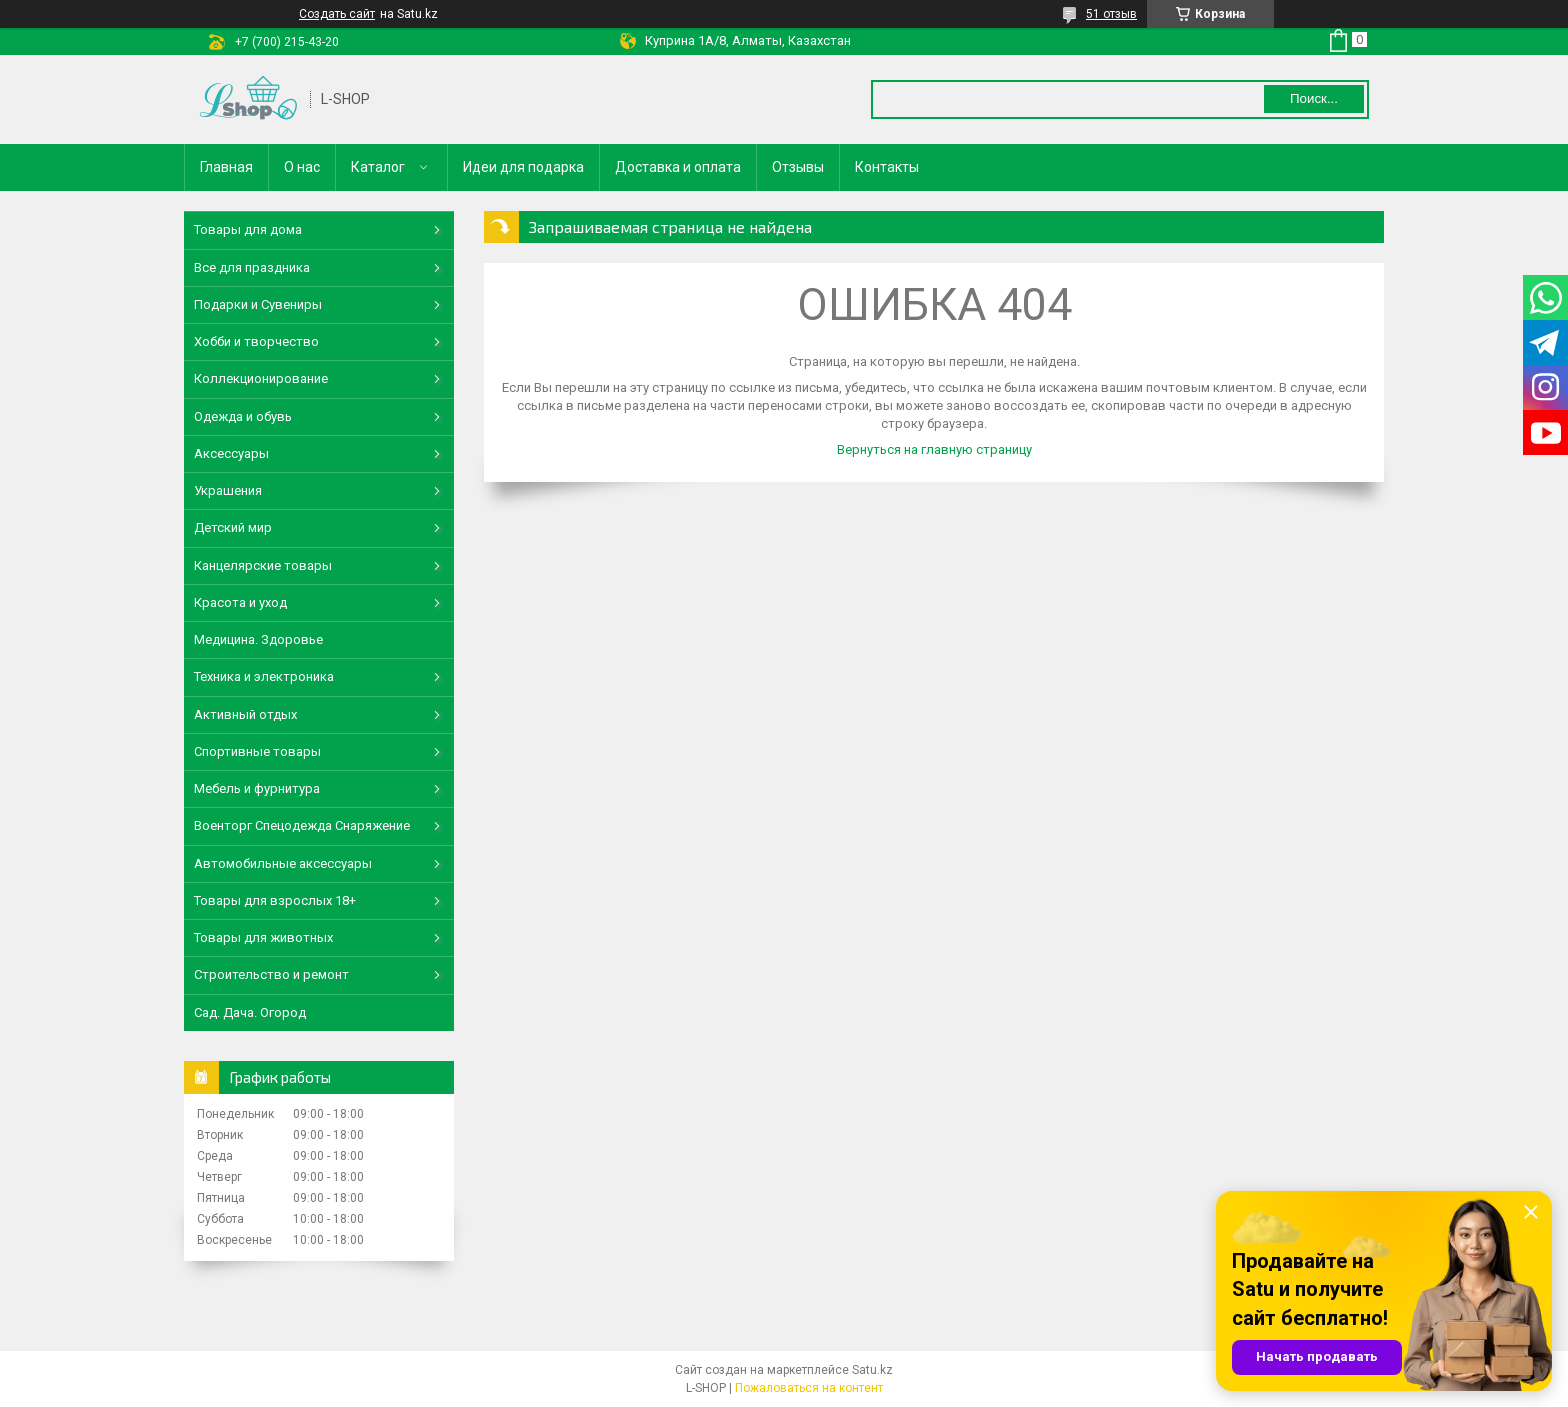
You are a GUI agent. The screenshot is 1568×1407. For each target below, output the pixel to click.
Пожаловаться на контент (809, 1388)
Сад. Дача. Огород (250, 1012)
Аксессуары (231, 453)
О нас (302, 167)
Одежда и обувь (243, 416)
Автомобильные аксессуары (283, 863)
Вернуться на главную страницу (934, 449)
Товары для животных (263, 937)
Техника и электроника (264, 676)
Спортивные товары (257, 751)
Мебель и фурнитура (257, 788)
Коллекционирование (261, 378)
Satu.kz (872, 1370)
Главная (226, 167)
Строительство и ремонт (271, 974)
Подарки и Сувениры (258, 304)
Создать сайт (337, 14)
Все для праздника (252, 267)
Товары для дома (248, 229)
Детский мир (233, 527)
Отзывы (798, 167)
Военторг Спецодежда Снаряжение (302, 825)
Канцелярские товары (263, 565)
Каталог (378, 167)
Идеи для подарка (523, 167)
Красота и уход (240, 602)
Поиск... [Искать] (1314, 98)
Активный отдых (245, 714)
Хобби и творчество (256, 341)
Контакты (887, 167)
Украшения (228, 490)
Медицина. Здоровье (258, 639)
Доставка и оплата (678, 167)
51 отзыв (1111, 14)
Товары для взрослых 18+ (275, 900)
